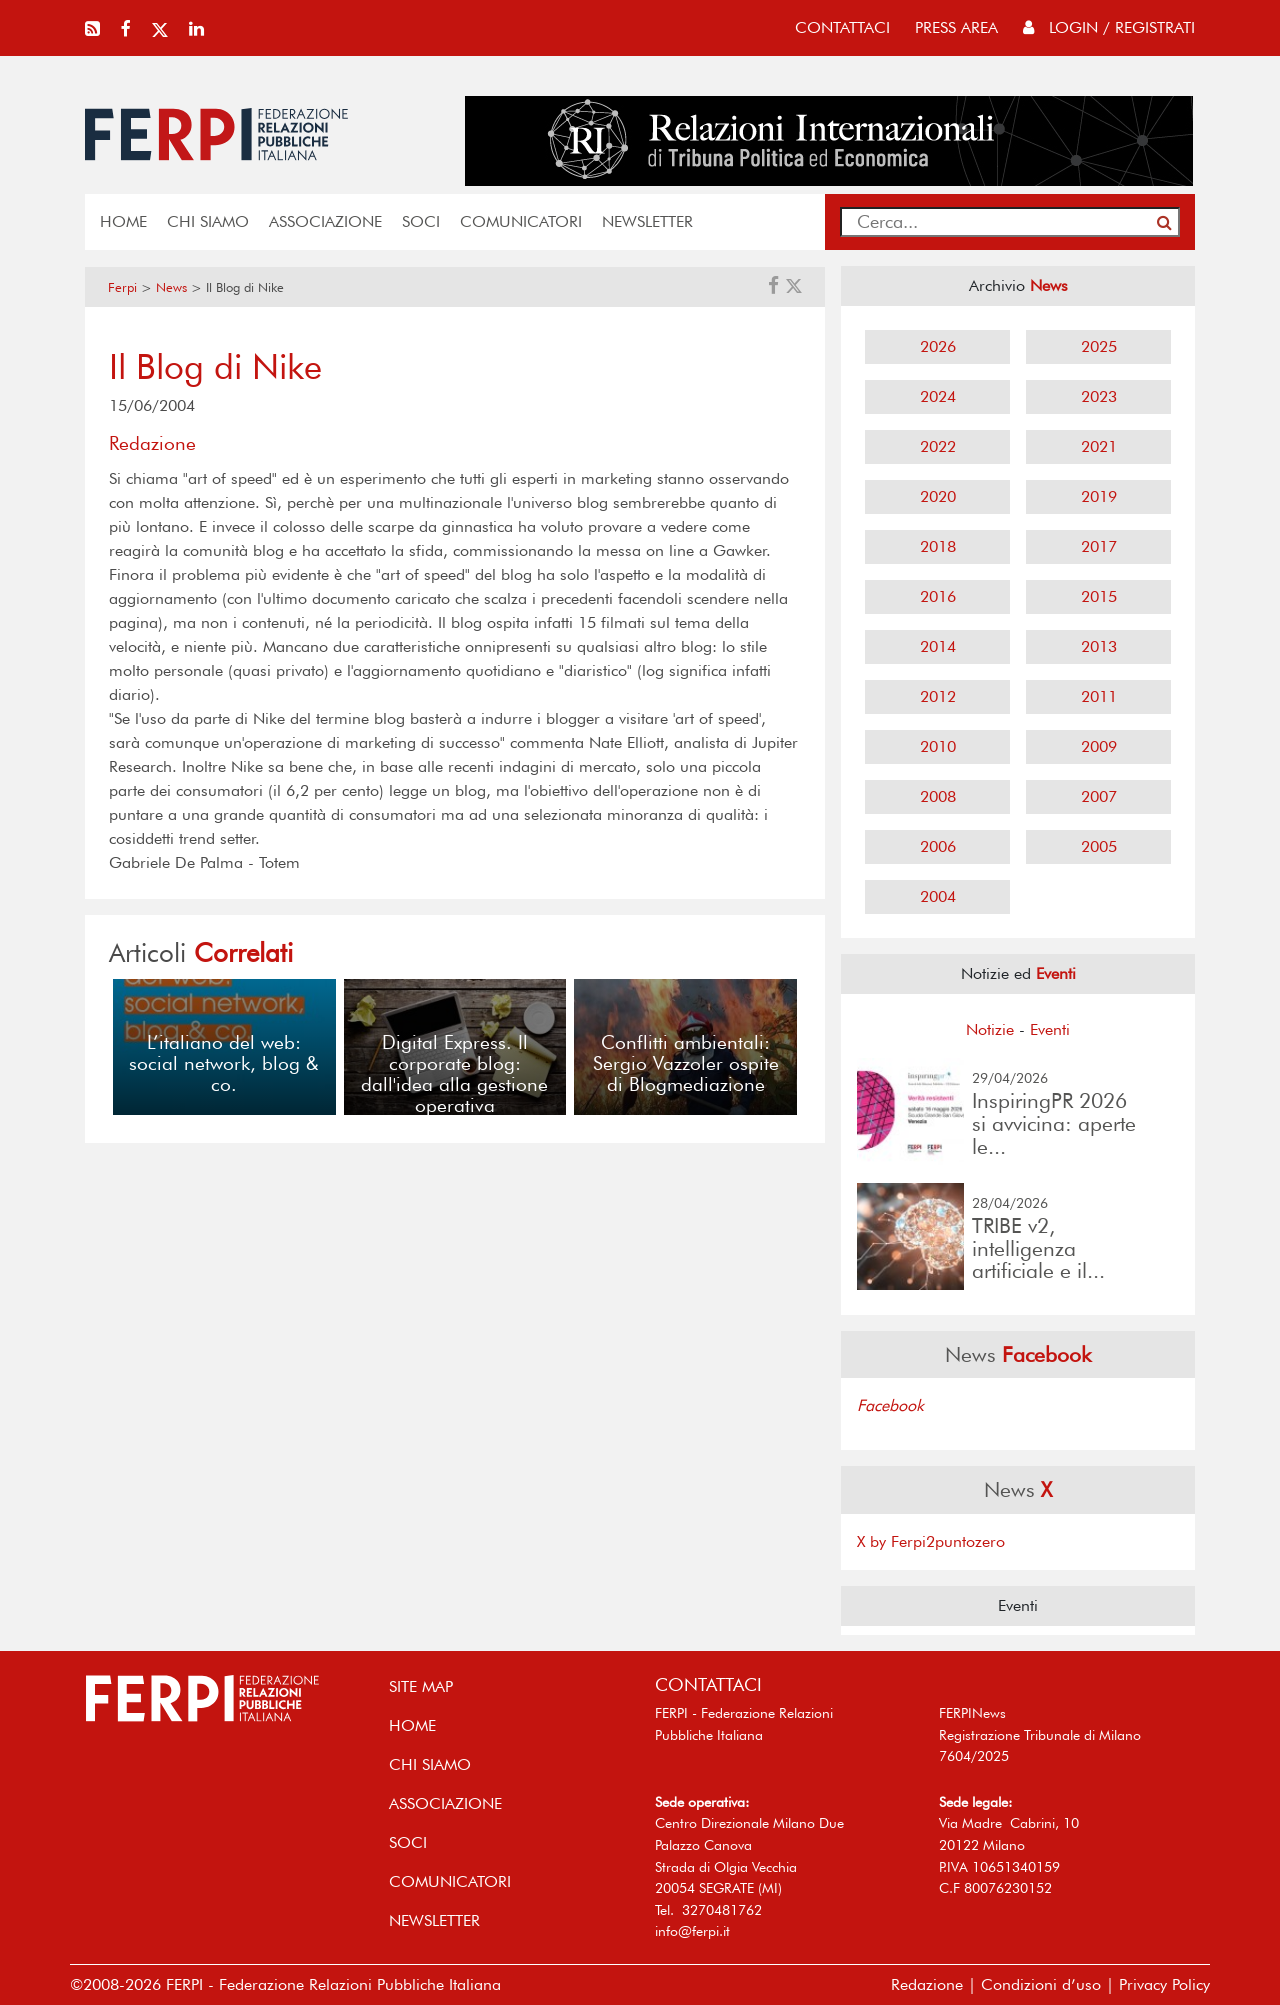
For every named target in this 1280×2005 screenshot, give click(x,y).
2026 (938, 346)
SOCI (421, 221)
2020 (938, 496)
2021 (1099, 446)
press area (956, 27)
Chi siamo (208, 221)
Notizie (990, 1029)
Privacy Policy (1164, 1984)
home (123, 221)
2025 (1099, 346)
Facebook (890, 1405)
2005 (1099, 846)
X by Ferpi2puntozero (931, 1541)
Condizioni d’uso (1041, 1984)
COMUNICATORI (521, 221)
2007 (1099, 796)
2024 (938, 396)
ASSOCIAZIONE (325, 221)
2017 (1099, 546)
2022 (938, 446)
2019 (1099, 496)
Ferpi (122, 287)
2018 (938, 546)
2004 (938, 896)
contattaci (842, 27)
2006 (938, 846)
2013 (1099, 646)
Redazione (927, 1984)
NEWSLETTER (647, 221)
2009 (1099, 746)
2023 (1099, 396)
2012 (938, 696)
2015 (1099, 596)
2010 (938, 746)
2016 (938, 596)
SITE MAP (421, 1686)
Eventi (1050, 1029)
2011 (1099, 696)
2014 (938, 646)
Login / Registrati (1109, 27)
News (171, 287)
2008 (938, 796)
